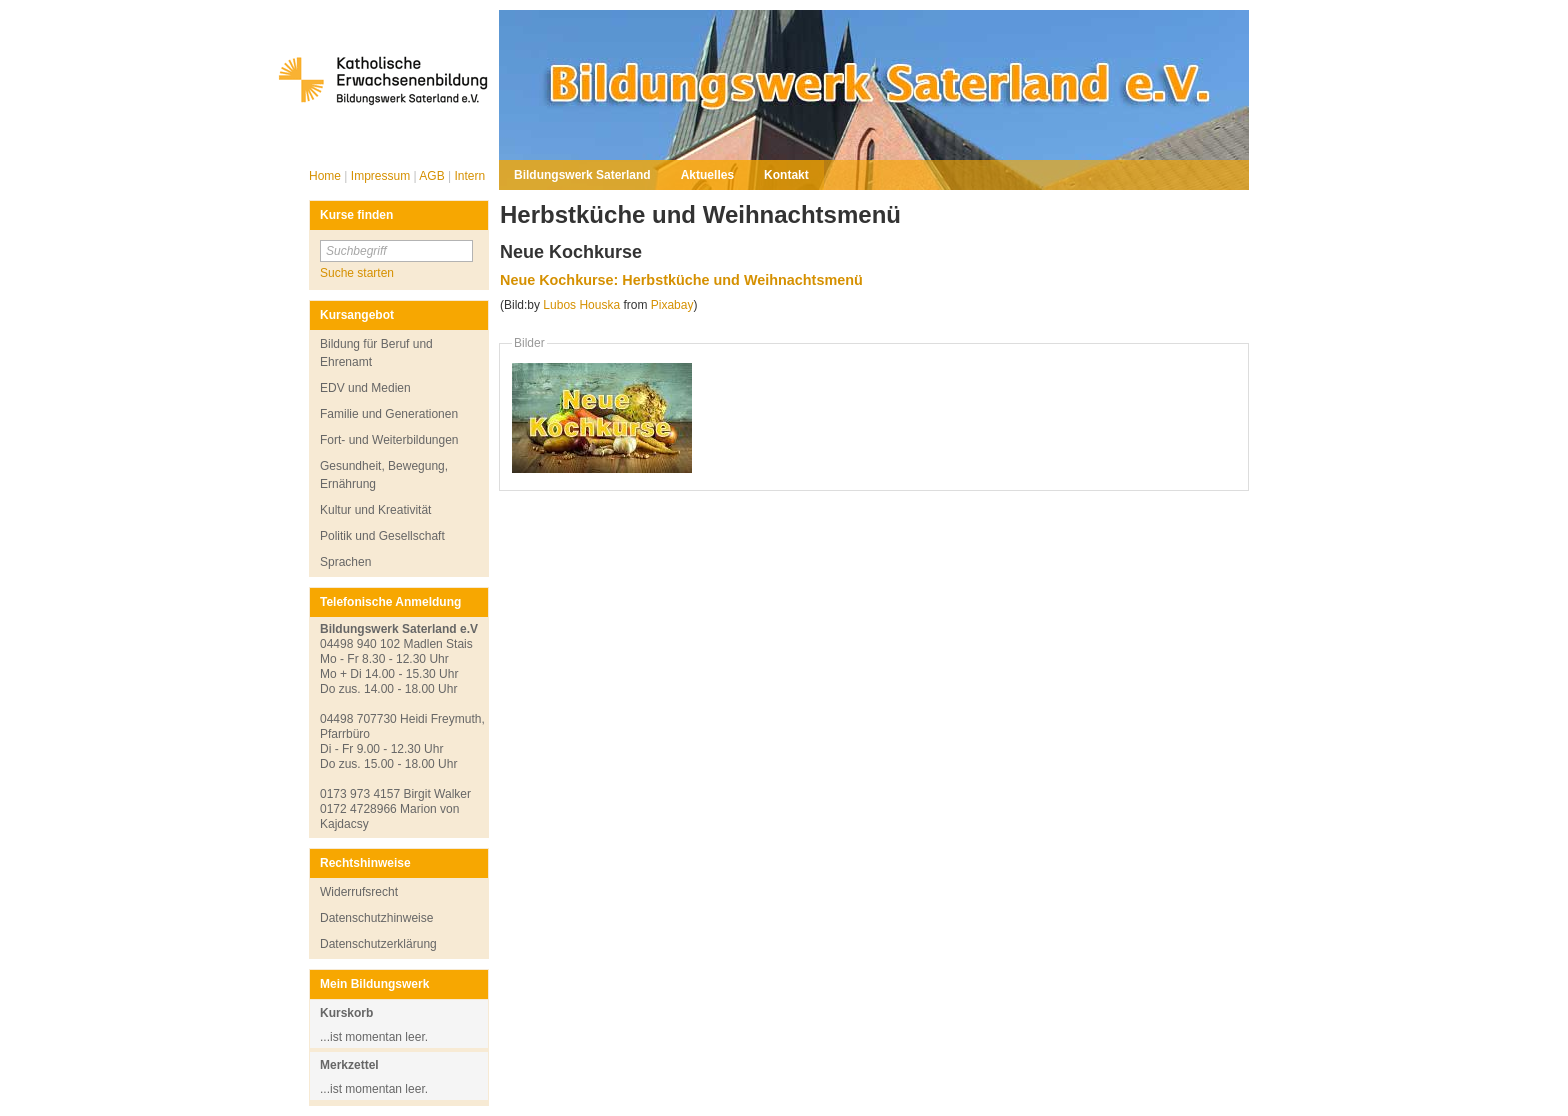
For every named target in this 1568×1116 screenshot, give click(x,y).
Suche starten (357, 273)
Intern (469, 176)
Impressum (382, 176)
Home (326, 176)
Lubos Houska (581, 305)
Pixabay (672, 305)
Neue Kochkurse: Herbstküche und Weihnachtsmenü (681, 280)
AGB (433, 176)
